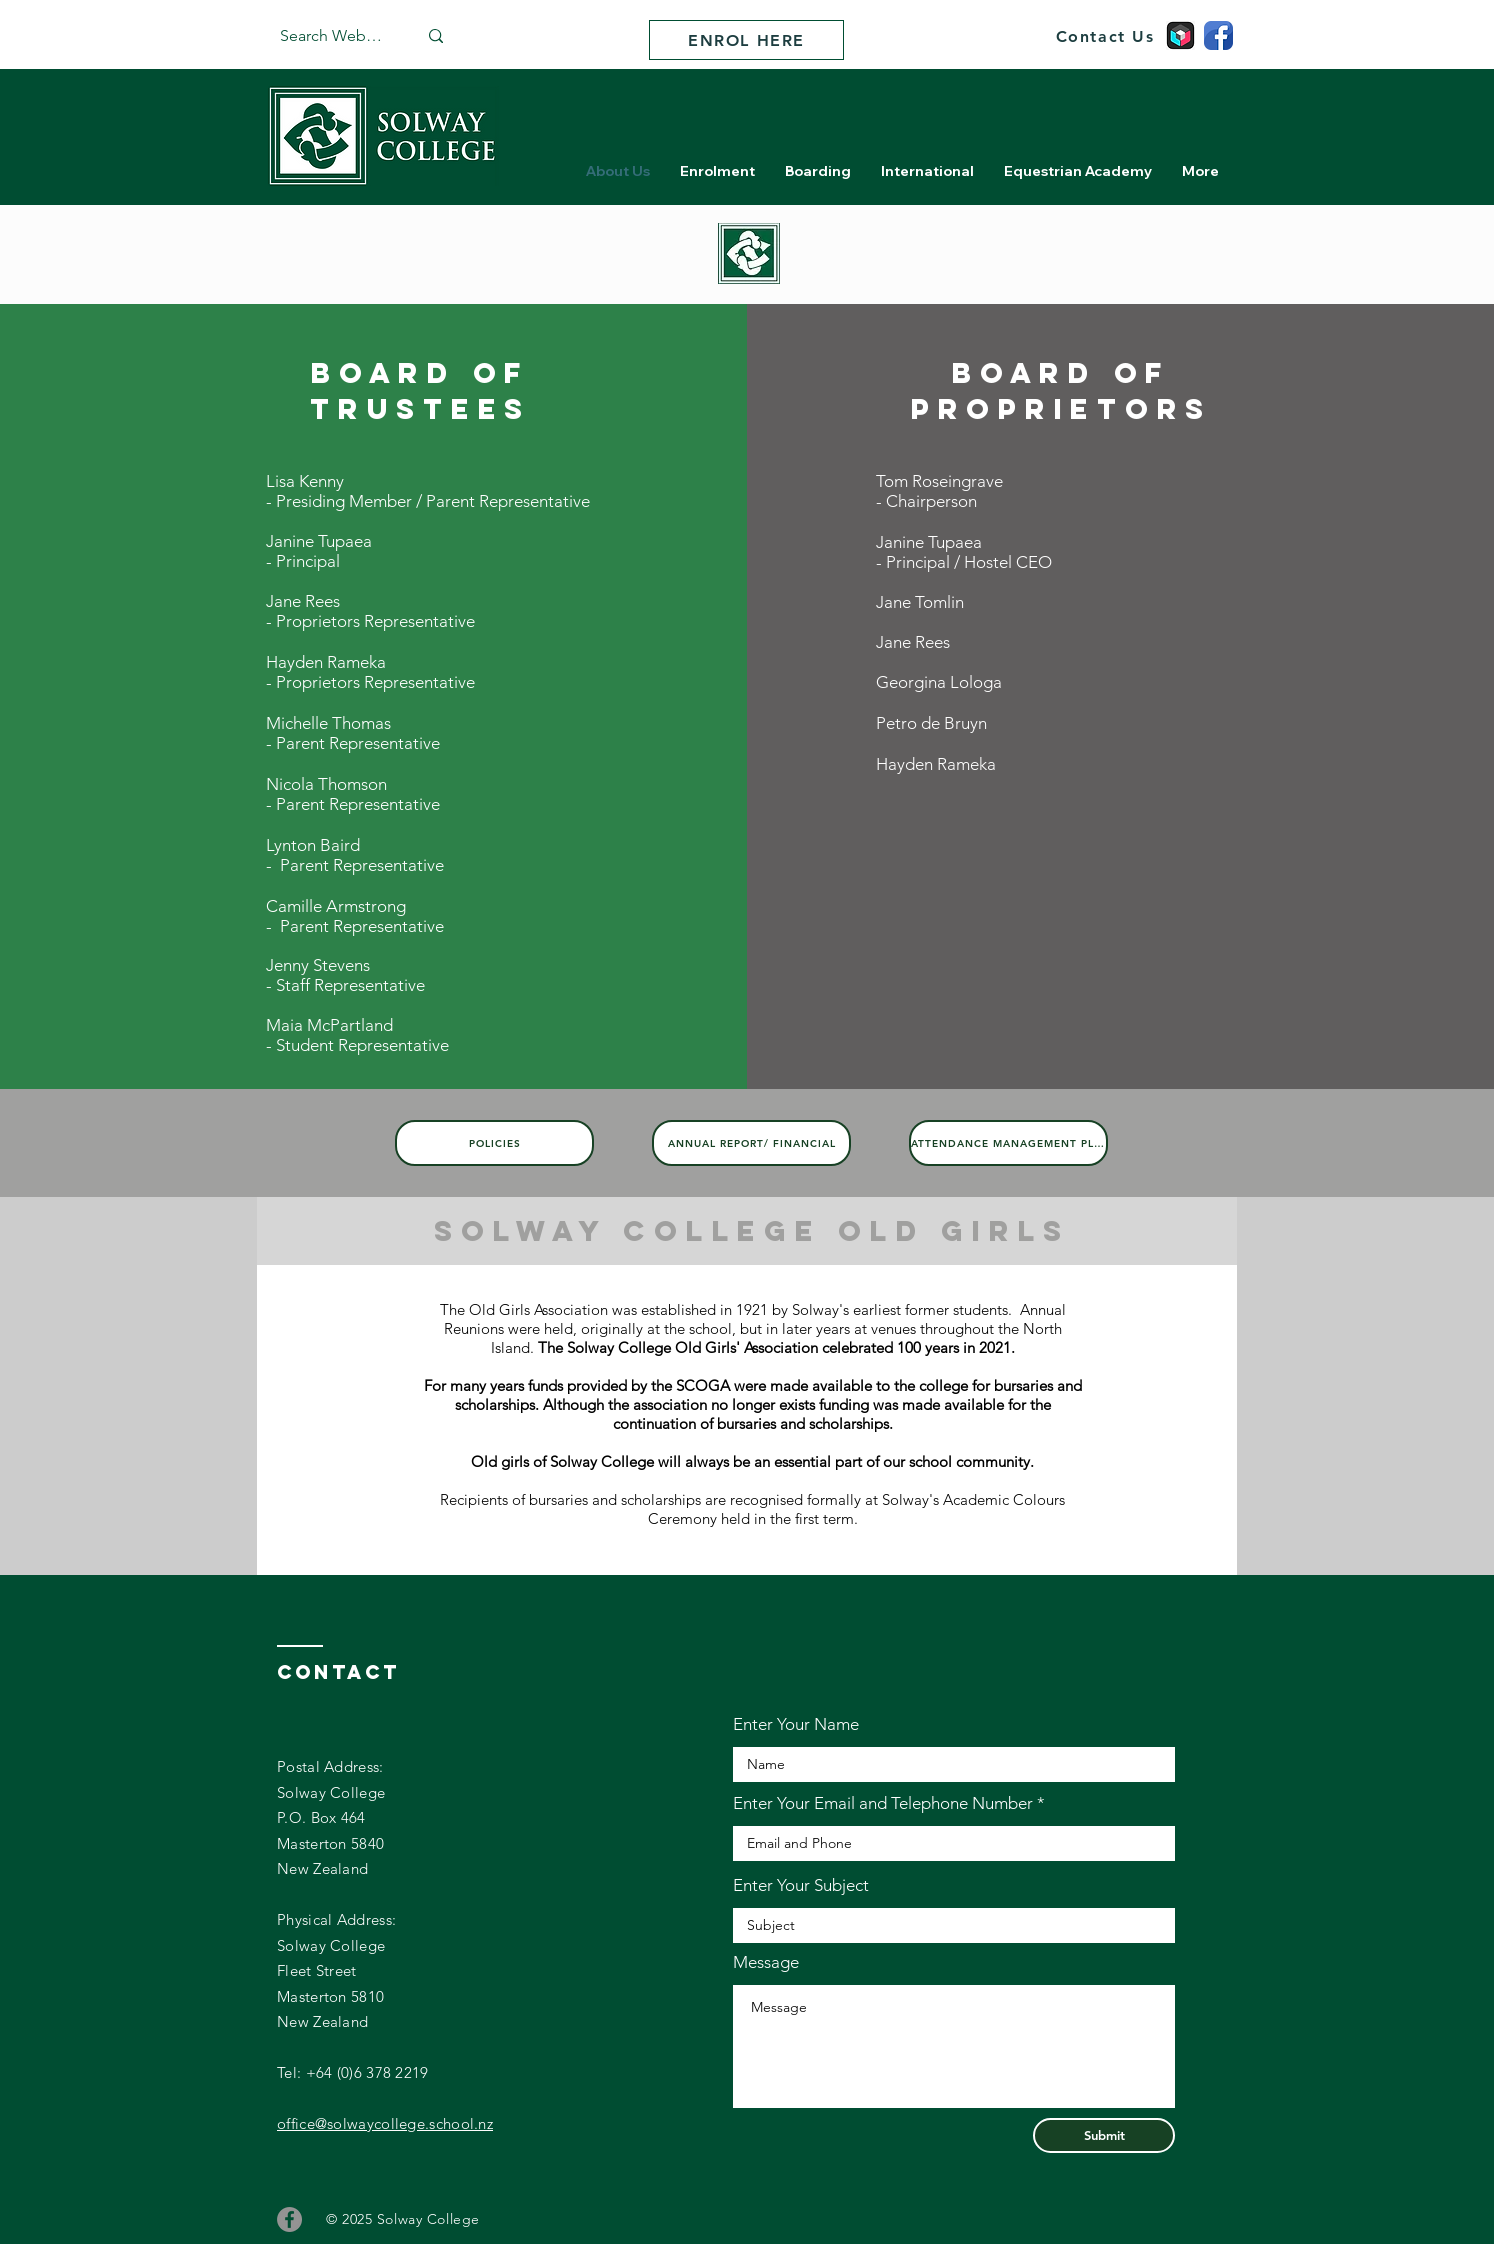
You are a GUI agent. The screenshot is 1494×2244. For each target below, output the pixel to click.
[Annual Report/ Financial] (751, 1143)
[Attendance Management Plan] (1008, 1143)
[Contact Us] (1105, 36)
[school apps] (1180, 35)
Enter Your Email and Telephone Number (883, 1803)
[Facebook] (289, 2219)
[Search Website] (333, 36)
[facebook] (1218, 35)
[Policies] (494, 1143)
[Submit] (1104, 2135)
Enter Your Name (796, 1724)
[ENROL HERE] (746, 40)
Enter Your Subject (801, 1885)
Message (766, 1962)
